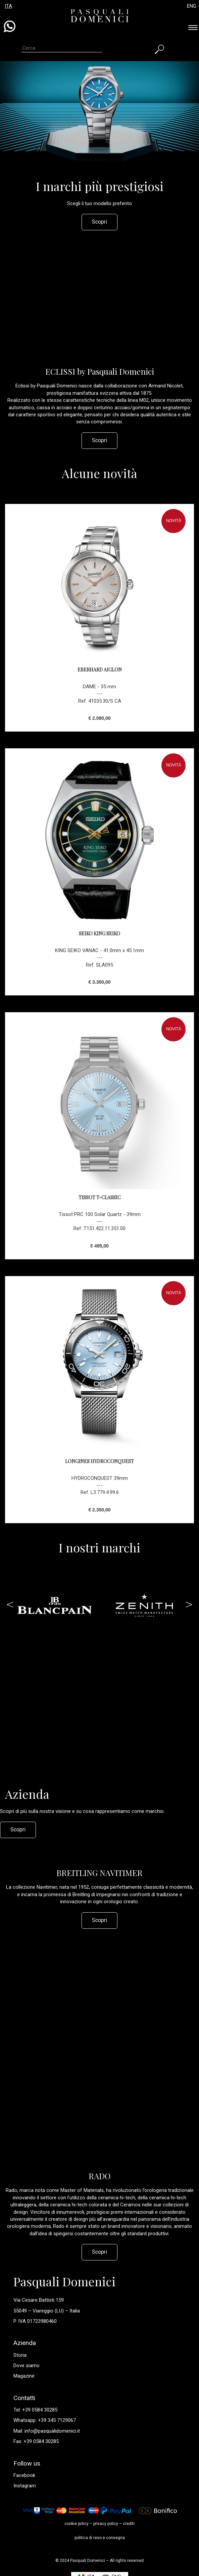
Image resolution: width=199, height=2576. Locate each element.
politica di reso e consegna (99, 2537)
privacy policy (105, 2523)
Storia (20, 2355)
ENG (191, 6)
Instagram (24, 2486)
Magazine (24, 2376)
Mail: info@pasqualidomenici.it (46, 2431)
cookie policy (76, 2523)
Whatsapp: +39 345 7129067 (44, 2420)
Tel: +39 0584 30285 (35, 2410)
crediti (129, 2523)
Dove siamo (26, 2365)
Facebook (24, 2475)
